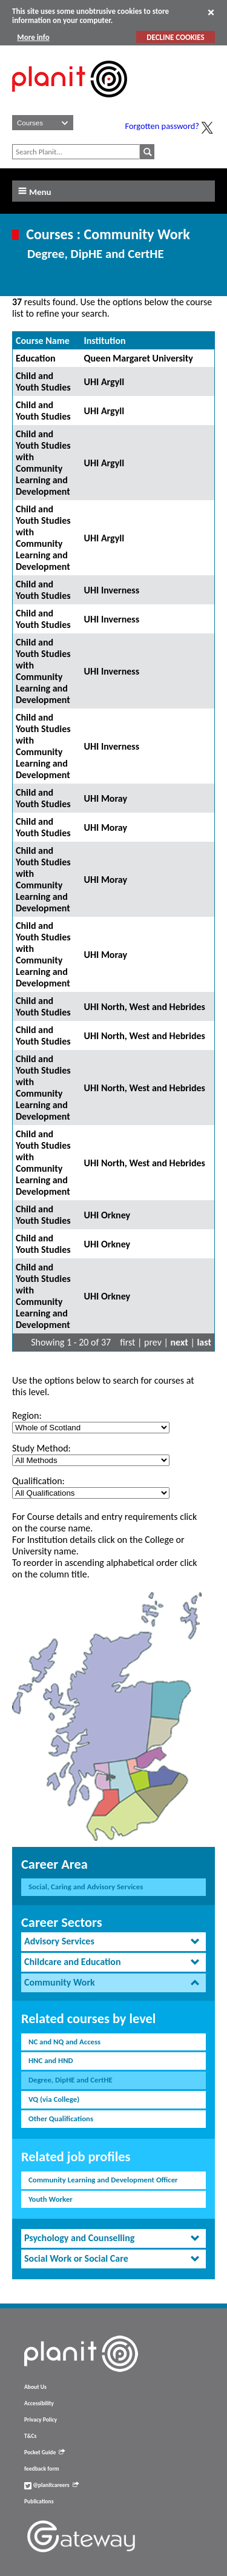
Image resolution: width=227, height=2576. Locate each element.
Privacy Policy (40, 2419)
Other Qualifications (60, 2118)
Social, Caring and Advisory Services (85, 1886)
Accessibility (39, 2403)
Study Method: (41, 1448)
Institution (104, 340)
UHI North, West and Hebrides (144, 1006)
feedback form (41, 2468)
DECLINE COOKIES (175, 37)
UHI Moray (105, 798)
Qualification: (38, 1481)
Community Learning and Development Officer (103, 2179)
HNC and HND (50, 2060)
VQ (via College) (53, 2099)
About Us (35, 2387)
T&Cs (30, 2436)
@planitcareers (51, 2485)
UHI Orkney (107, 1215)
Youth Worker (50, 2199)
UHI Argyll (104, 382)
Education (36, 358)
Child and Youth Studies (43, 381)
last (204, 1342)
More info (33, 37)
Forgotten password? (162, 126)
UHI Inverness (111, 590)
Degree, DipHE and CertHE (70, 2079)
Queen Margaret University (138, 358)
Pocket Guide (44, 2452)
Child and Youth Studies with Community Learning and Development (43, 462)
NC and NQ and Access (64, 2041)
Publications (38, 2501)
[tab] (113, 1941)
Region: (27, 1415)
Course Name (43, 340)
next (179, 1342)
